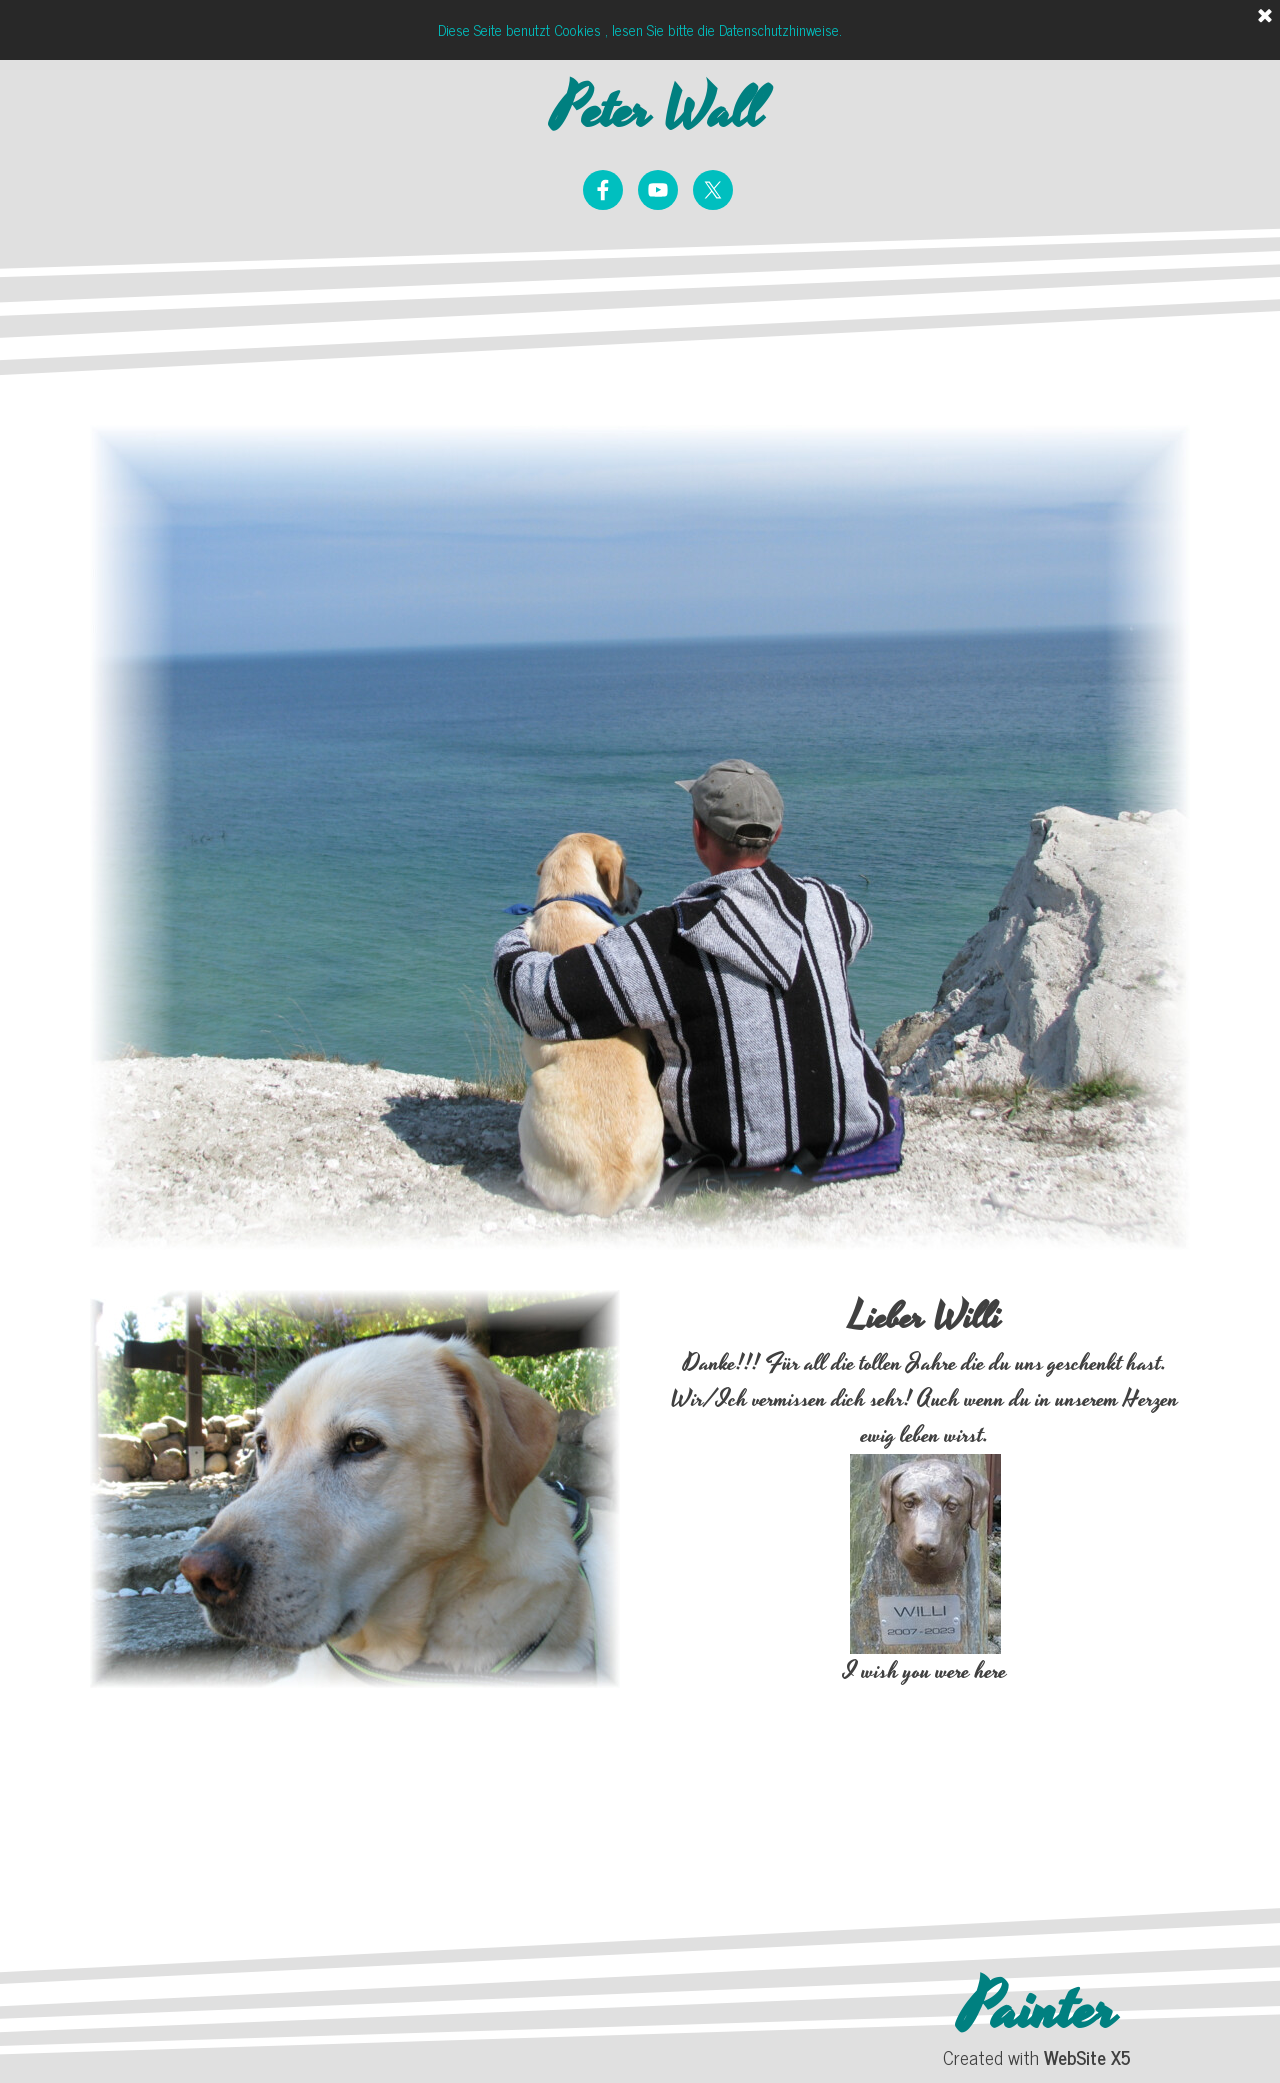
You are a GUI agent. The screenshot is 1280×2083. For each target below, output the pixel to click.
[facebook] (603, 190)
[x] (713, 190)
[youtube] (658, 190)
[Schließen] (1265, 17)
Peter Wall (658, 111)
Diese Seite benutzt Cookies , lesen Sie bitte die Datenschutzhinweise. (640, 30)
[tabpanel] (925, 1574)
